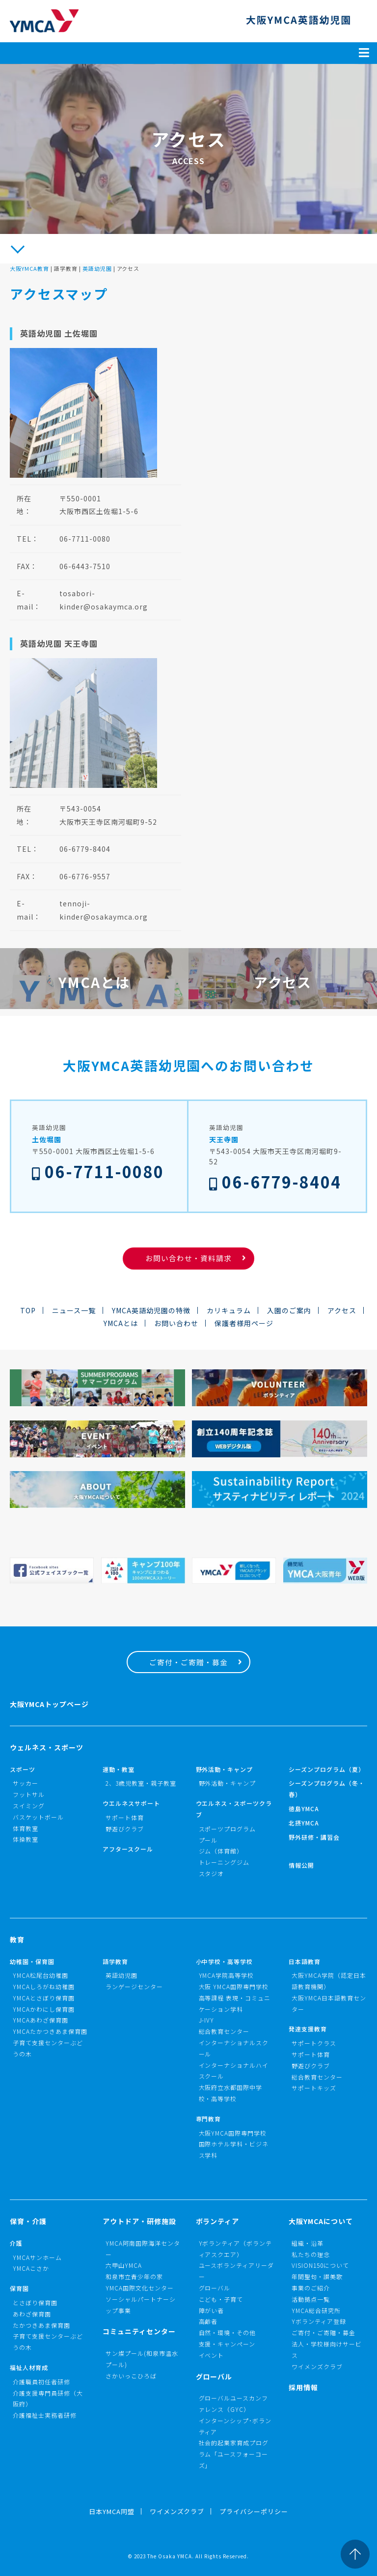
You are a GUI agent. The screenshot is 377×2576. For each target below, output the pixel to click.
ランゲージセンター (134, 1986)
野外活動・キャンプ (224, 1769)
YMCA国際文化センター (140, 2288)
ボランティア (218, 2221)
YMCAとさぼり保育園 (44, 1998)
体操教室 (25, 1839)
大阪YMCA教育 (29, 268)
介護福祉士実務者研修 (45, 2415)
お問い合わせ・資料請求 (188, 1258)
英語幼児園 (97, 268)
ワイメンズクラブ (317, 2366)
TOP (28, 1310)
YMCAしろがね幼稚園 (44, 1986)
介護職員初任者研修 (41, 2381)
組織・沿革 (307, 2243)
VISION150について (320, 2265)
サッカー (25, 1783)
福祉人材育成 (29, 2367)
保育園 (19, 2288)
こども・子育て (221, 2299)
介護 (16, 2243)
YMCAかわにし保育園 (44, 2009)
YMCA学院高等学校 (226, 1975)
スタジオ (211, 1873)
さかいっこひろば (131, 2376)
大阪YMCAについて (321, 2221)
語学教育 (115, 1961)
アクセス (341, 1310)
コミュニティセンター (139, 2331)
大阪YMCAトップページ (49, 1704)
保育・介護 (28, 2221)
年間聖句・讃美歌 (317, 2276)
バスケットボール (38, 1817)
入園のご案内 (289, 1310)
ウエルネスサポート (131, 1803)
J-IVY (207, 2020)
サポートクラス (314, 2043)
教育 (17, 1939)
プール (208, 1840)
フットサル (29, 1794)
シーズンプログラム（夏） (327, 1769)
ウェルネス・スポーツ (46, 1747)
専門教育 (208, 2118)
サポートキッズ (314, 2088)
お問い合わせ (176, 1323)
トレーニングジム (224, 1862)
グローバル (215, 2288)
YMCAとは (121, 1323)
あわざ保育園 (32, 2314)
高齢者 (208, 2321)
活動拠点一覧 (311, 2299)
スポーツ (22, 1769)
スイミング (29, 1805)
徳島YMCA (304, 1808)
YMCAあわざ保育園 (40, 2020)
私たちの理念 (311, 2254)
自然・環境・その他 (227, 2332)
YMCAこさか (31, 2268)
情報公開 (301, 1865)
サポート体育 (125, 1817)
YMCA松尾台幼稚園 (40, 1975)
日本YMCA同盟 (112, 2511)
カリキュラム (229, 1310)
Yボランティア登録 (319, 2321)
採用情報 (303, 2387)
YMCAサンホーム (37, 2257)
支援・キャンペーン (227, 2344)
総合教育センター (224, 2031)
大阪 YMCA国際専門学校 (234, 1986)
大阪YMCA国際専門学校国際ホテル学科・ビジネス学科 (234, 2144)
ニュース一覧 (74, 1310)
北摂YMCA (304, 1823)
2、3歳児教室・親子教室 (141, 1783)
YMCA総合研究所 (316, 2310)
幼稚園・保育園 (32, 1961)
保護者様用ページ (244, 1323)
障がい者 (211, 2310)
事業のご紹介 (311, 2288)
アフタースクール (128, 1849)
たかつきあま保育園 (41, 2325)
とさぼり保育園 (35, 2302)
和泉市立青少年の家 (134, 2276)
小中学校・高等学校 (224, 1961)
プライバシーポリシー (253, 2511)
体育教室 (25, 1828)
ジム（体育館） (221, 1851)
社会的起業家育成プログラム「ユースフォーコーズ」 (234, 2453)
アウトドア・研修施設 (139, 2221)
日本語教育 (305, 1961)
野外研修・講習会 (314, 1837)
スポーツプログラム (227, 1828)
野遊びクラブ (125, 1828)
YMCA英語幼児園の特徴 (151, 1310)
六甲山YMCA (124, 2265)
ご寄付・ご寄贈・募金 (188, 1662)
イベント (211, 2355)
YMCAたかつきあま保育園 (50, 2031)
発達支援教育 (308, 2029)
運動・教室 (119, 1769)
